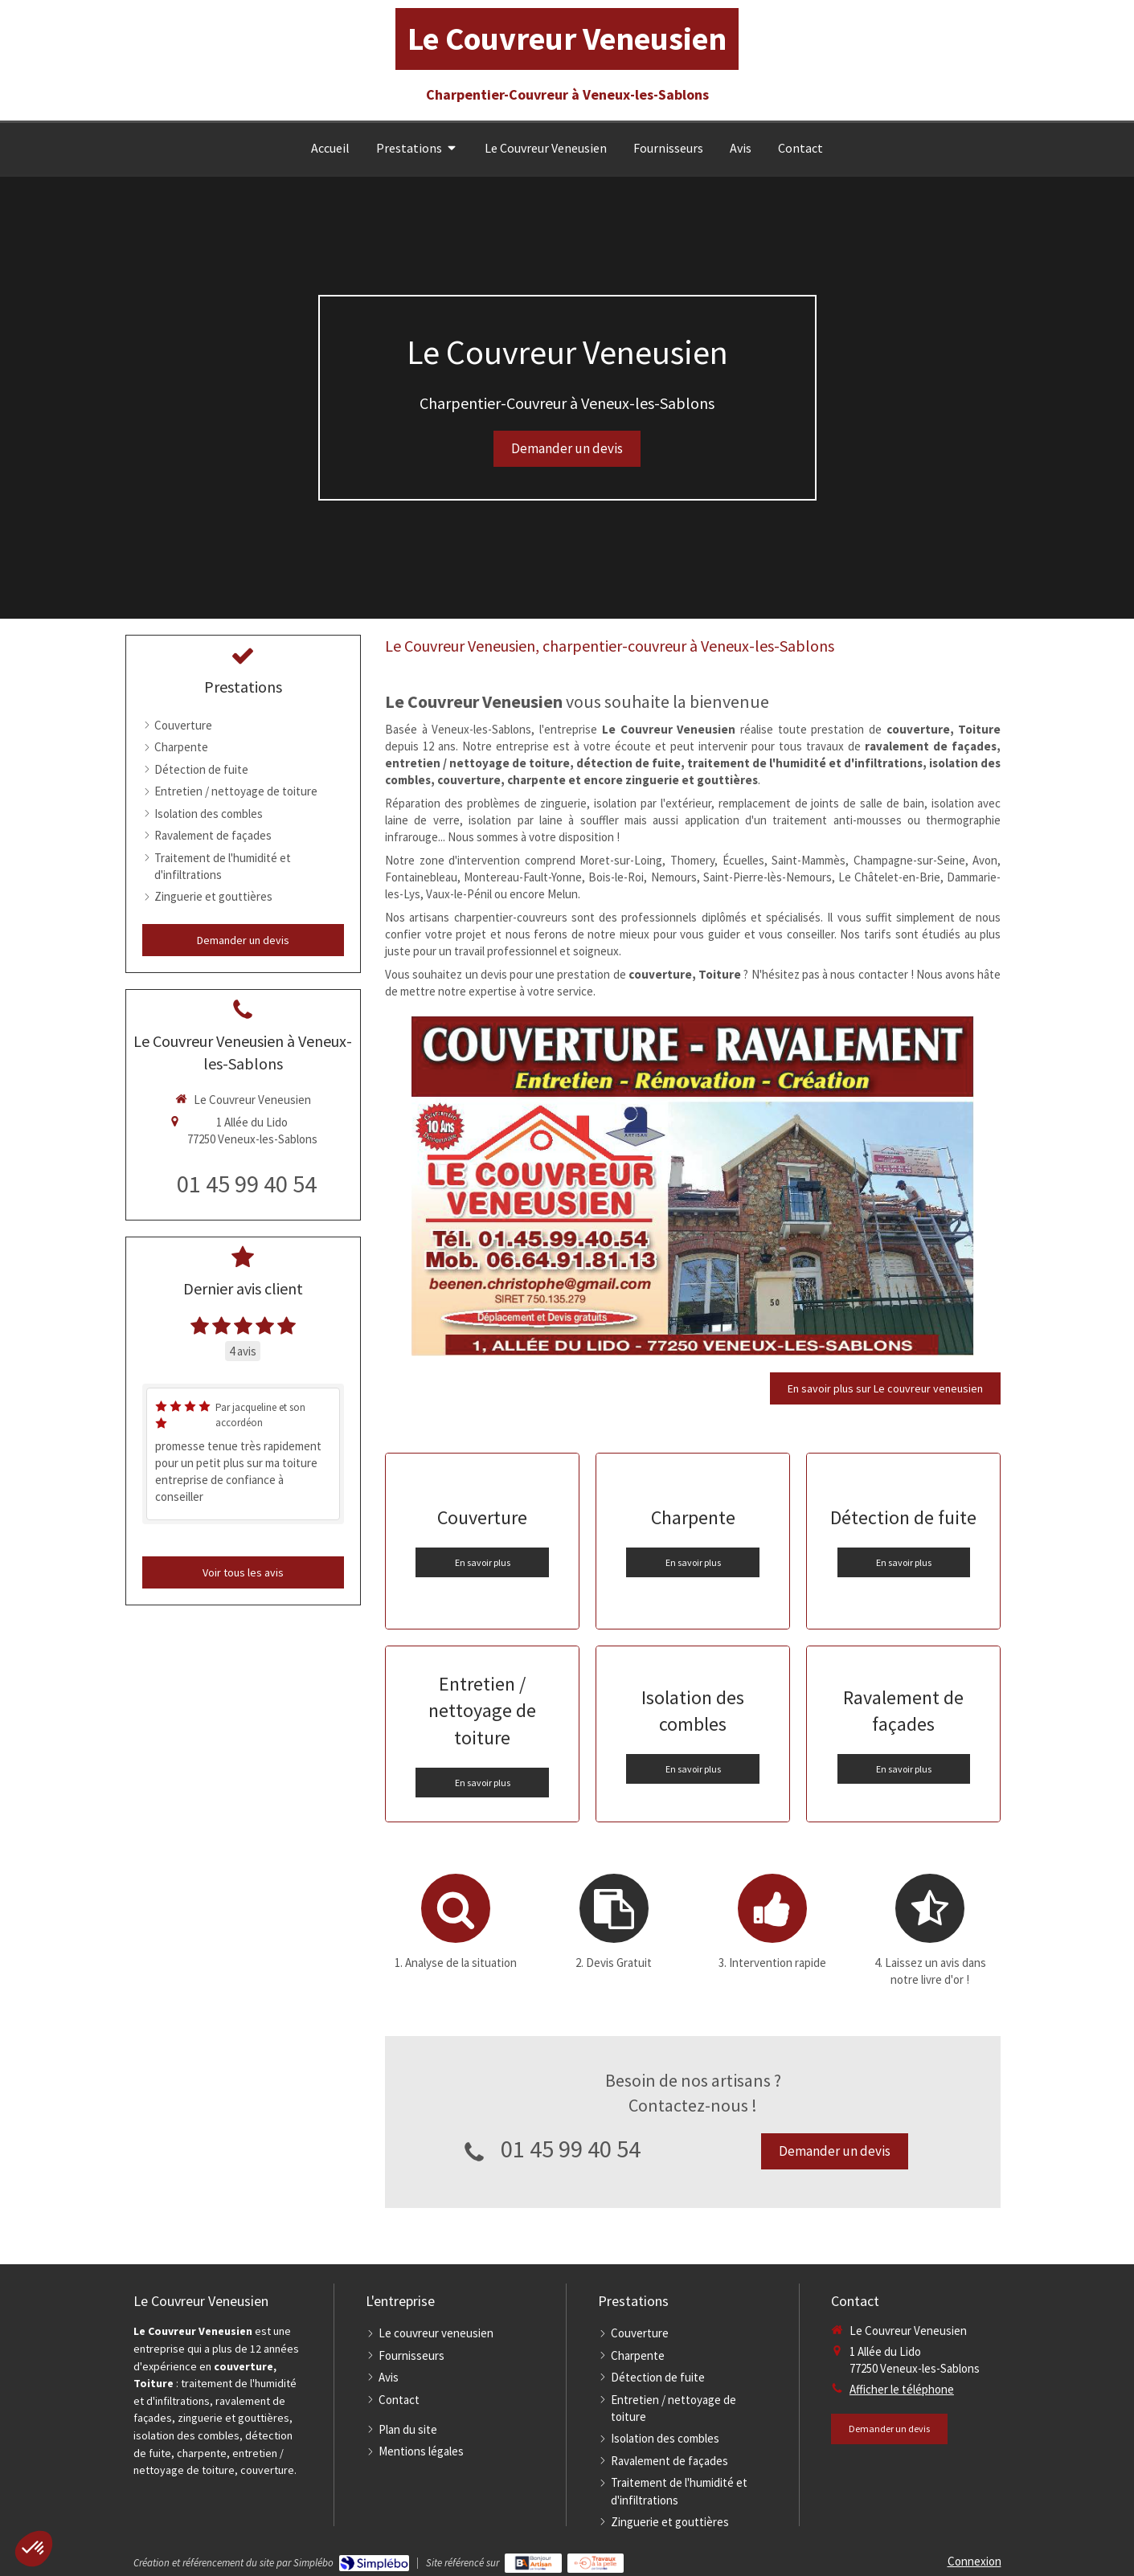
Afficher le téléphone (901, 2389)
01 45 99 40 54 (571, 2148)
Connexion (974, 2561)
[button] (33, 2548)
